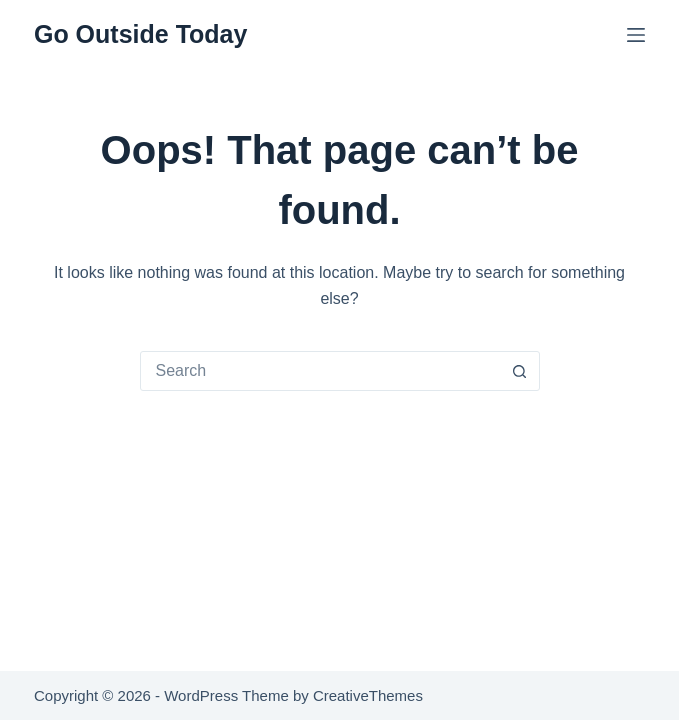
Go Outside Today (140, 34)
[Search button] (520, 371)
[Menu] (636, 35)
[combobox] (321, 371)
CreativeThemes (368, 695)
